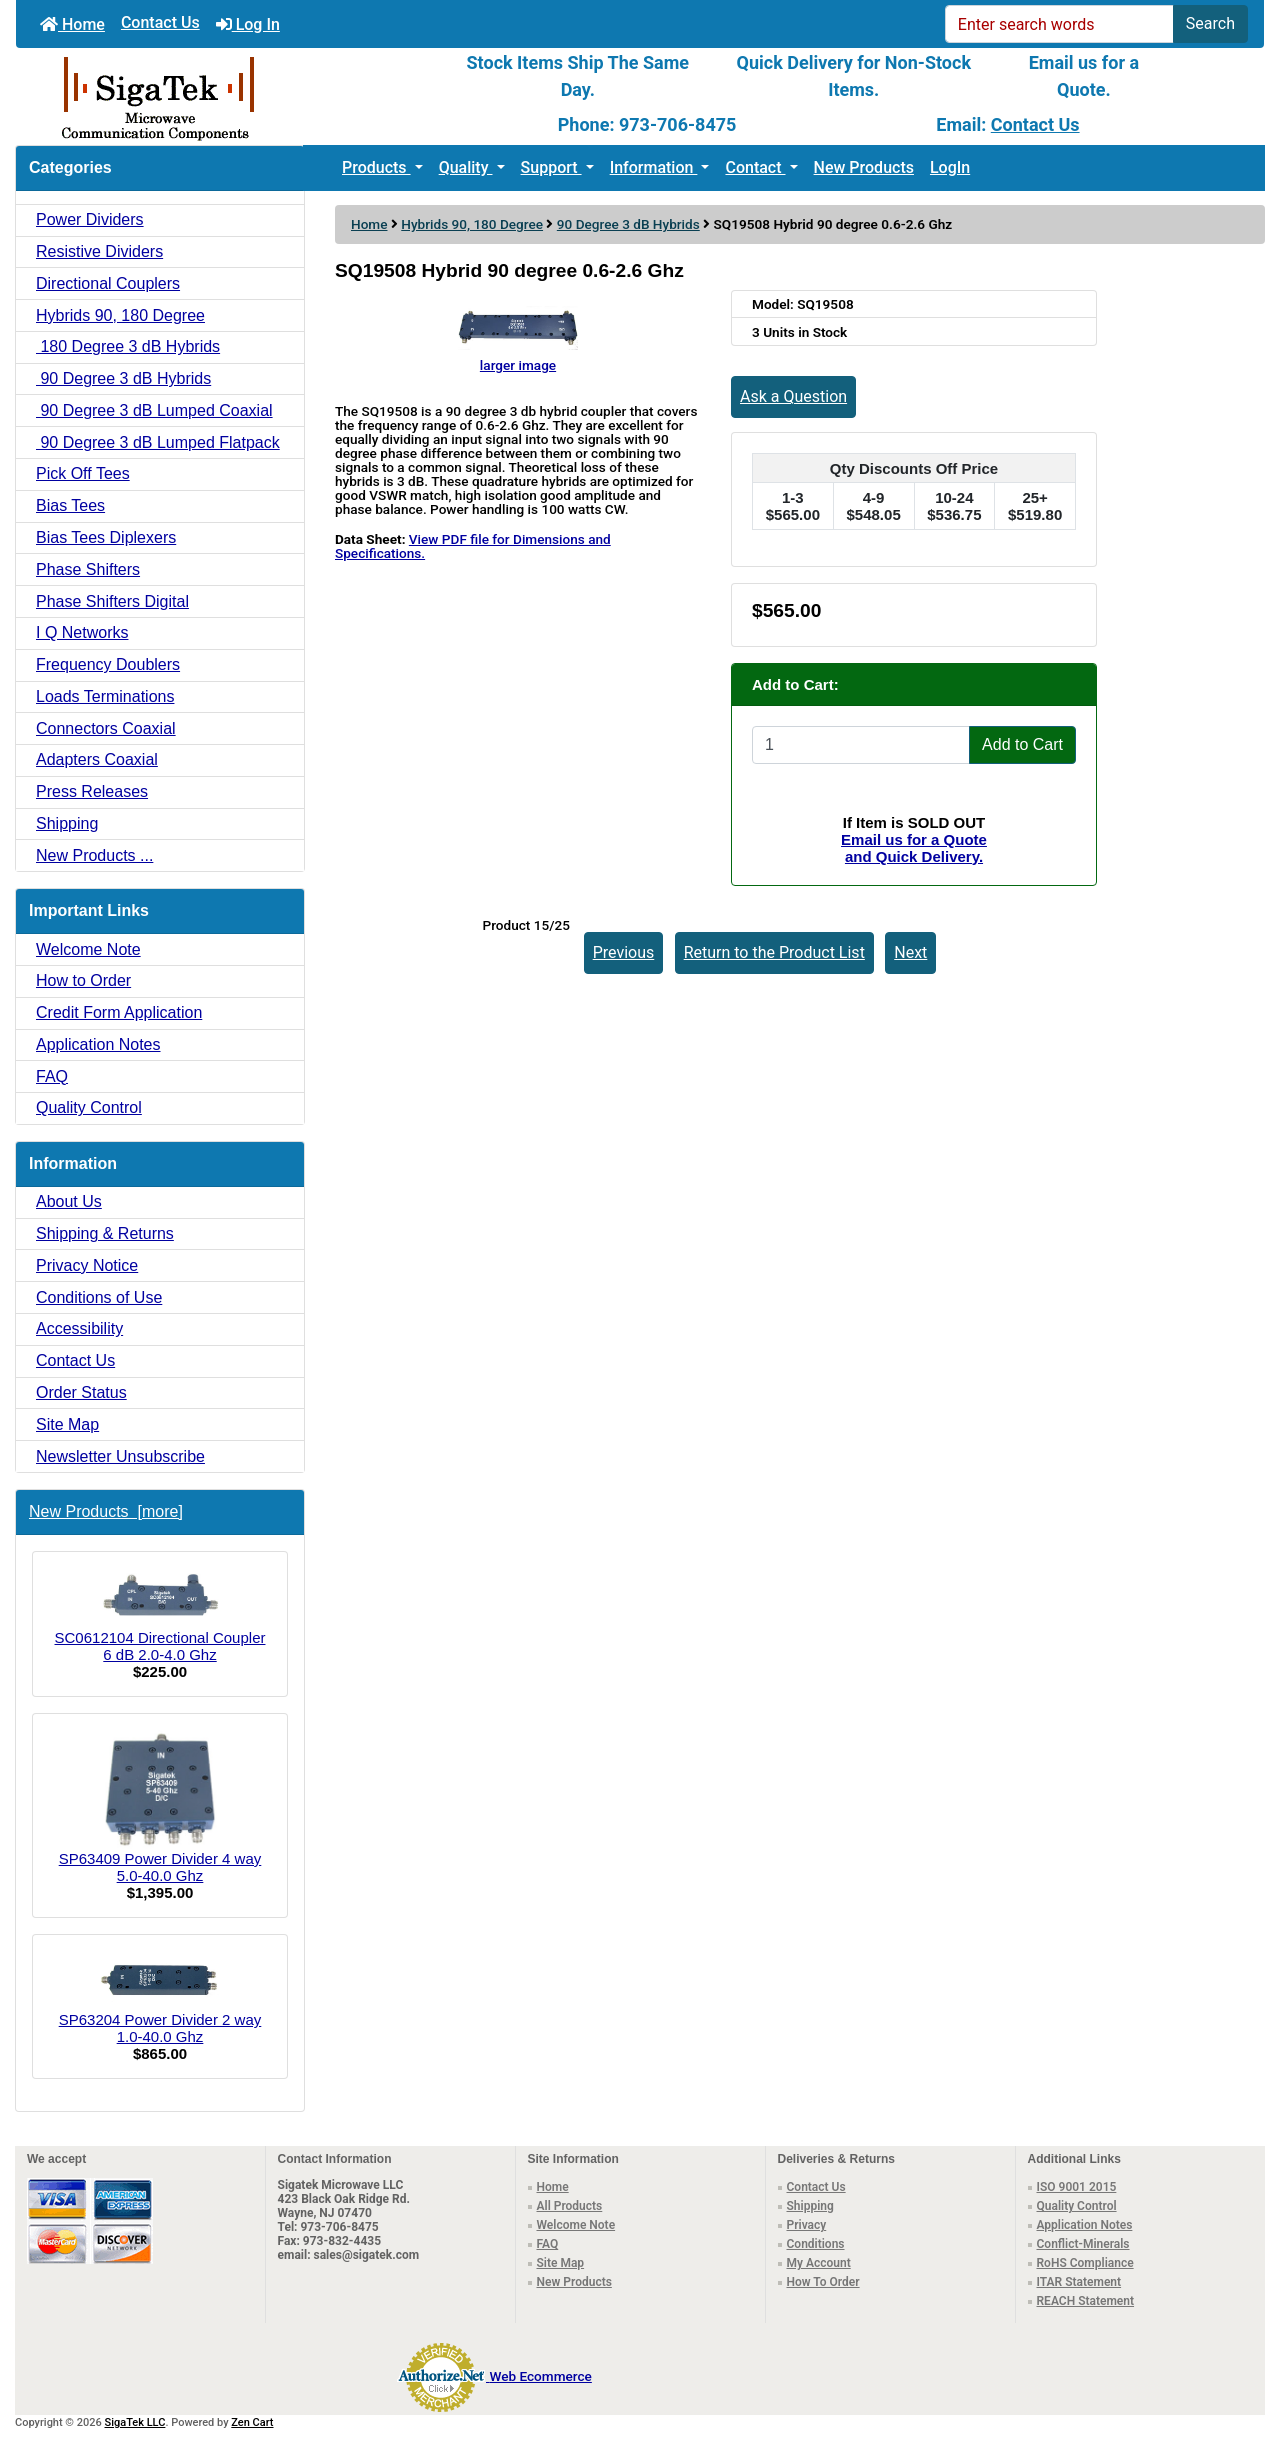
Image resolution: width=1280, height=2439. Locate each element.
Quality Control (89, 1107)
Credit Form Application (119, 1012)
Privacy (807, 2225)
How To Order (823, 2282)
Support (551, 167)
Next (910, 952)
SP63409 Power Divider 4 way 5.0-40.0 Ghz (160, 1807)
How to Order (83, 980)
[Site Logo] (224, 97)
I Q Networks (82, 632)
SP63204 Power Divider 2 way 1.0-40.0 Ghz (160, 1998)
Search (1210, 23)
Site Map (67, 1424)
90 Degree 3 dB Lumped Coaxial (154, 410)
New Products (864, 167)
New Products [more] (106, 1511)
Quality (466, 167)
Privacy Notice (87, 1265)
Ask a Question (793, 396)
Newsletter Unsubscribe (120, 1456)
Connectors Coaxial (106, 728)
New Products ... (94, 855)
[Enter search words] (1059, 24)
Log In (248, 24)
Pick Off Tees (83, 473)
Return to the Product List (774, 952)
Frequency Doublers (108, 664)
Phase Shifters (88, 569)
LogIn (950, 167)
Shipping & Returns (105, 1233)
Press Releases (92, 791)
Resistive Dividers (99, 251)
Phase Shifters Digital (112, 601)
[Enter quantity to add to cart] (861, 745)
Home (72, 24)
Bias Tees (70, 505)
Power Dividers (90, 219)
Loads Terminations (105, 696)
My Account (819, 2263)
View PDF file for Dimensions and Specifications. (473, 546)
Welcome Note (88, 949)
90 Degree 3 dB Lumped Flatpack (158, 442)
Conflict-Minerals (1083, 2244)
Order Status (81, 1392)
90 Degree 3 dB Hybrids (628, 224)
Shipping (67, 823)
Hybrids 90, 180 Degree (472, 224)
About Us (69, 1201)
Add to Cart (1022, 744)
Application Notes (98, 1044)
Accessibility (79, 1328)
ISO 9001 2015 (1077, 2187)
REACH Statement (1086, 2301)
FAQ (52, 1076)
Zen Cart (252, 2422)
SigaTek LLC (135, 2422)
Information (654, 167)
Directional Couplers (108, 283)
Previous (624, 952)
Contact (755, 167)
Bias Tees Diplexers (106, 537)
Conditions (816, 2244)
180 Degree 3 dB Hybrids (128, 346)
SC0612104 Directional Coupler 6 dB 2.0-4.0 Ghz (160, 1615)
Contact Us (160, 22)
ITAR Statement (1079, 2282)
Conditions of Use (99, 1297)
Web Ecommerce (540, 2376)
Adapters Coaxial (97, 759)
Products (376, 167)
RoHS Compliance (1085, 2263)
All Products (570, 2206)
